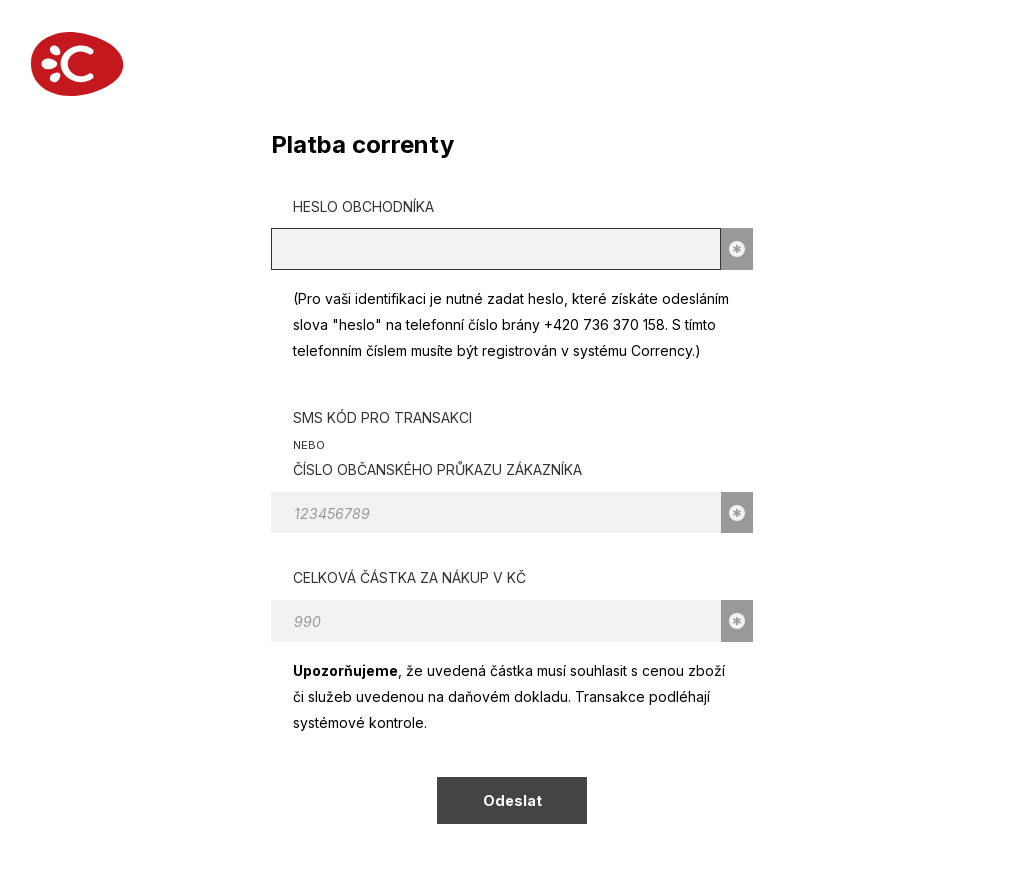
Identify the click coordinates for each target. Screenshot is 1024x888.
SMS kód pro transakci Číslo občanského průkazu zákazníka (437, 443)
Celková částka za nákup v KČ (409, 577)
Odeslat (512, 800)
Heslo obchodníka (363, 206)
